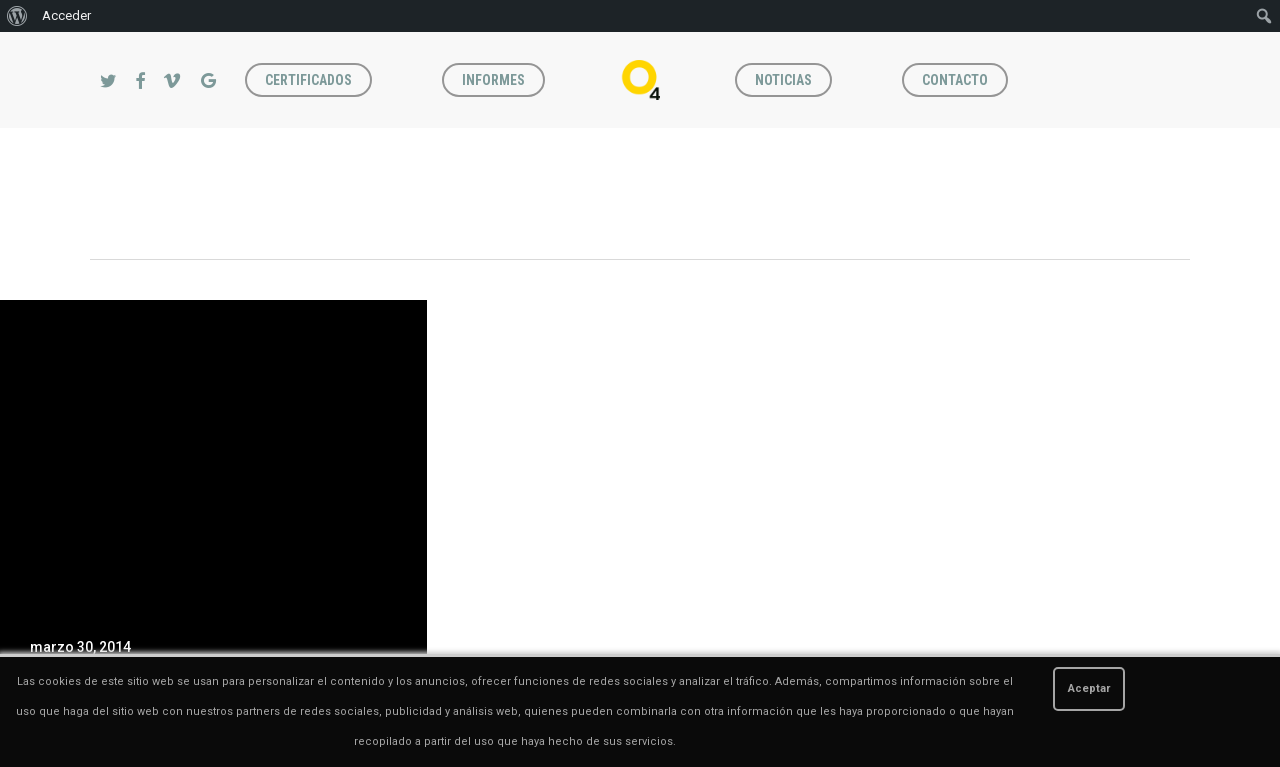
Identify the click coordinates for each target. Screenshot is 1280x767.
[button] (1242, 42)
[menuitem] (17, 16)
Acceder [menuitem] (66, 15)
